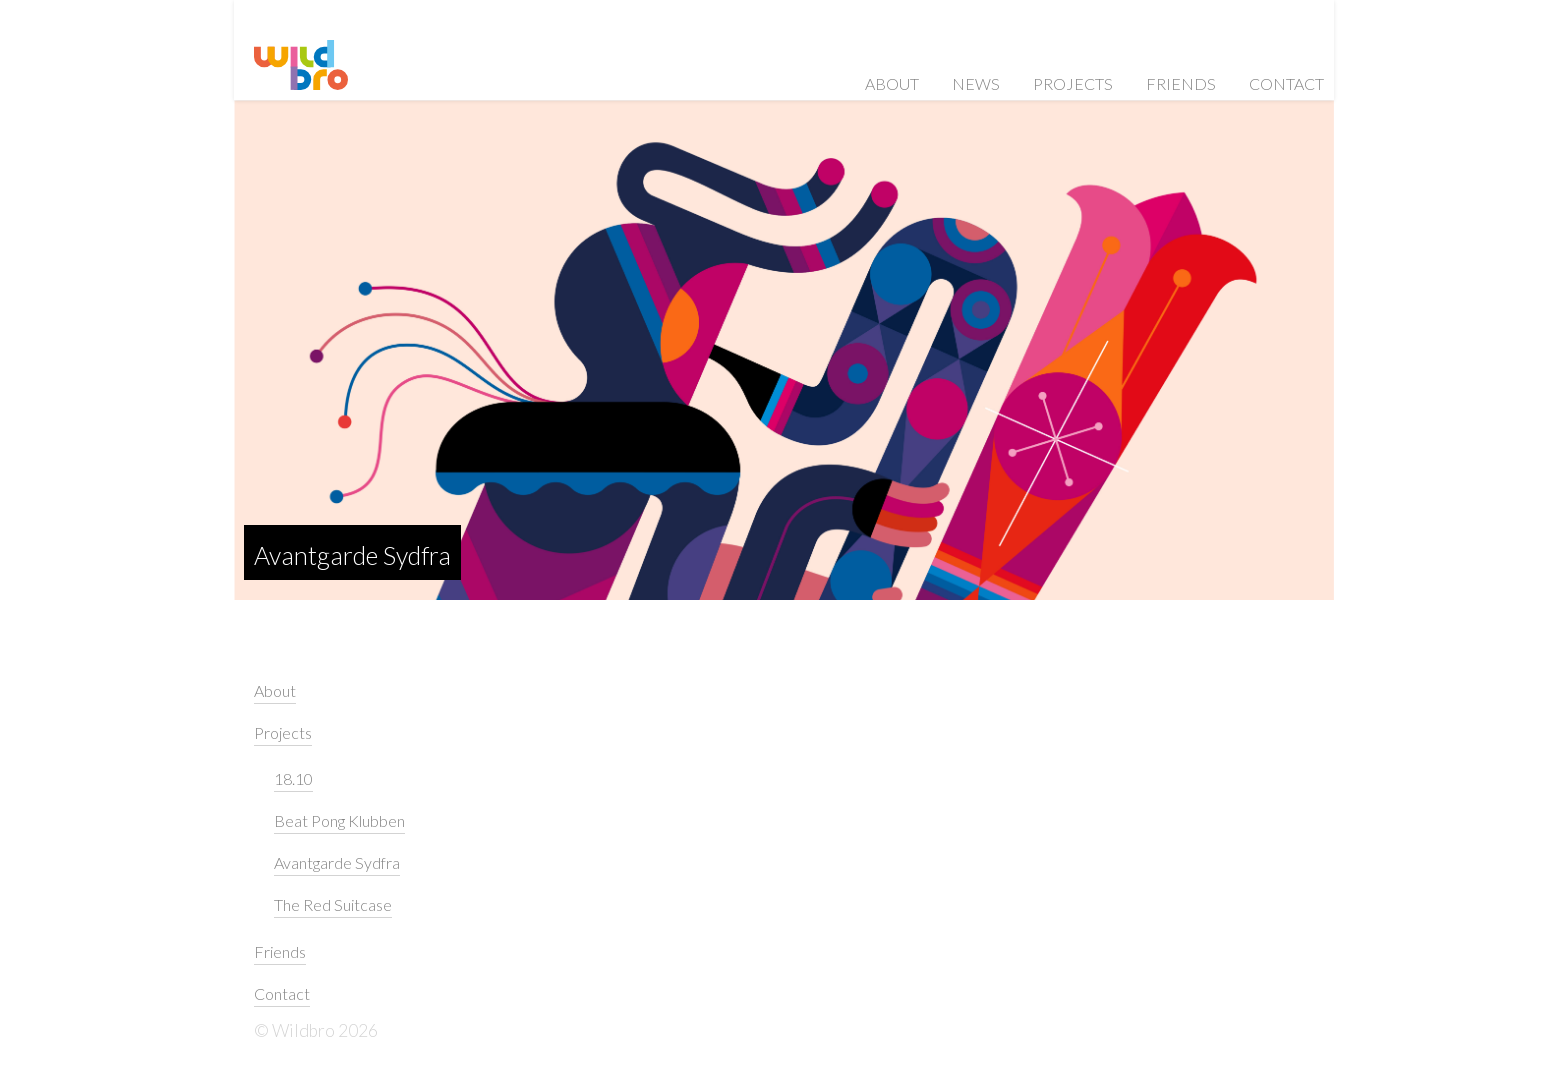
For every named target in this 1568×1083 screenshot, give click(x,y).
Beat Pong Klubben (339, 820)
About (892, 83)
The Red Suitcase (333, 904)
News (976, 83)
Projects (1073, 83)
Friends (1181, 83)
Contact (1286, 83)
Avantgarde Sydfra (352, 555)
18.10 (293, 778)
